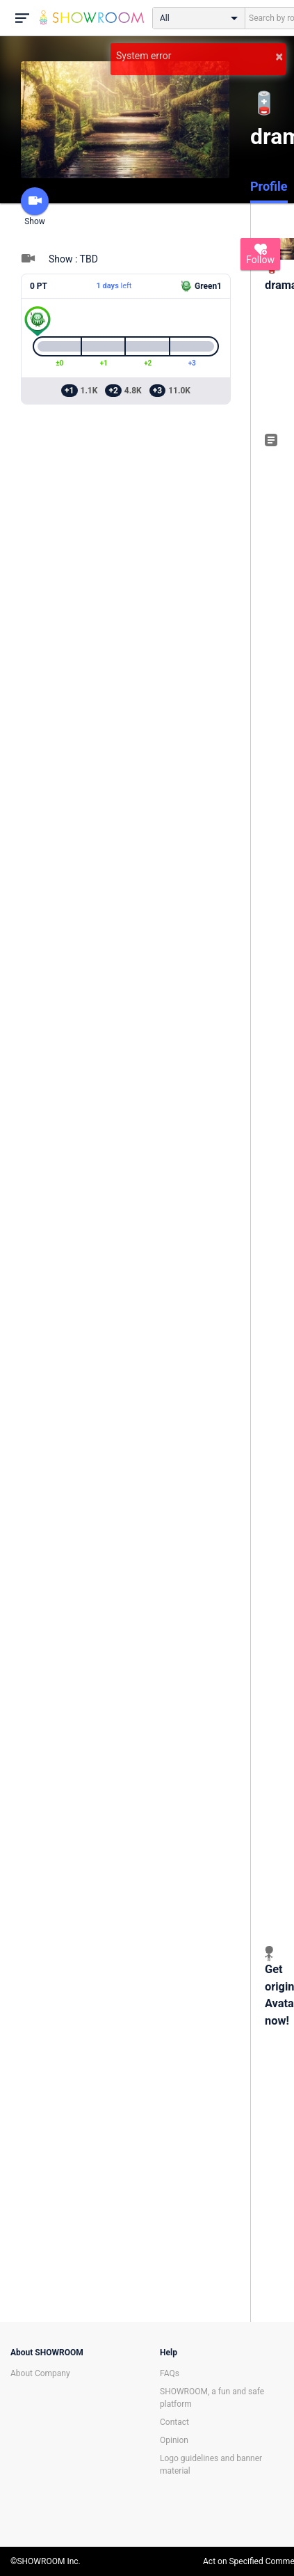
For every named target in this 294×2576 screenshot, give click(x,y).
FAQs (169, 2373)
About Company (40, 2373)
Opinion (174, 2440)
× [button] (279, 56)
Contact (174, 2422)
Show (35, 206)
